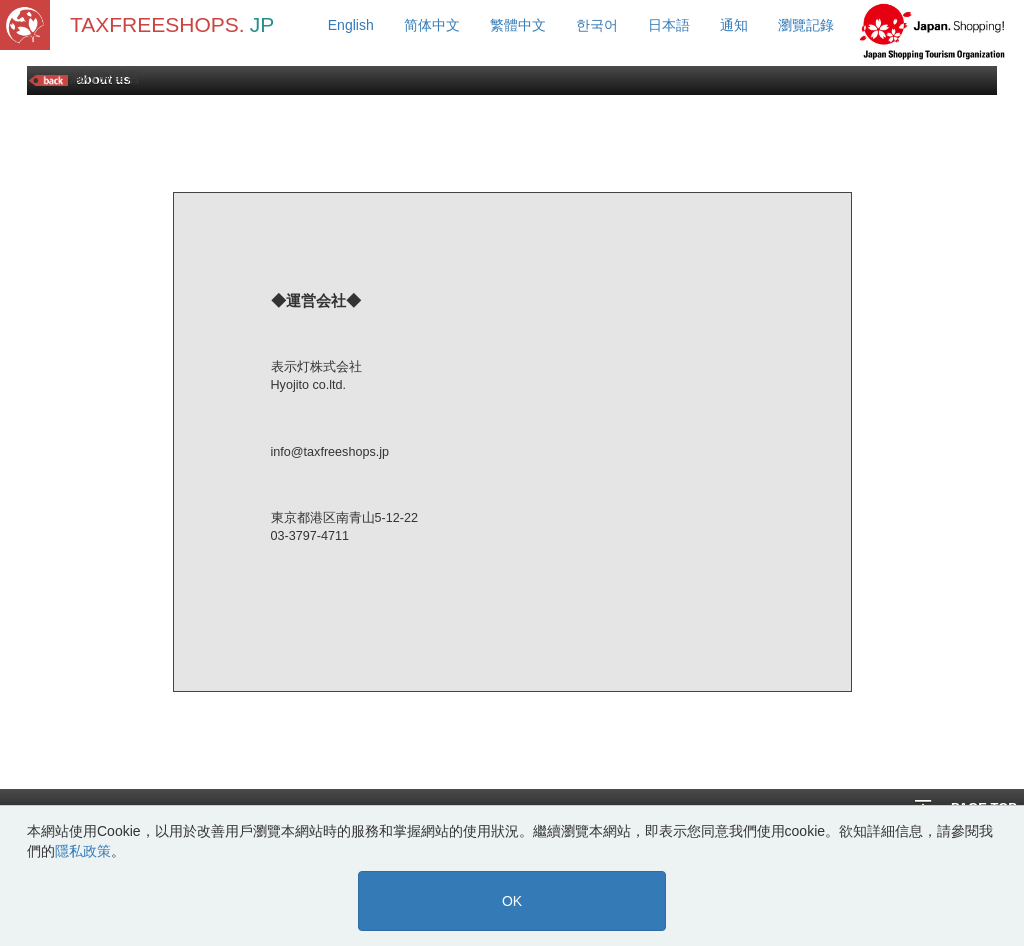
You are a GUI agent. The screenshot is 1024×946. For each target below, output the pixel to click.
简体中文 (432, 25)
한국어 (597, 25)
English (351, 25)
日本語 (669, 25)
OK (512, 901)
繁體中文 (518, 25)
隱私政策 (83, 851)
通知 (734, 25)
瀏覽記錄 (806, 25)
